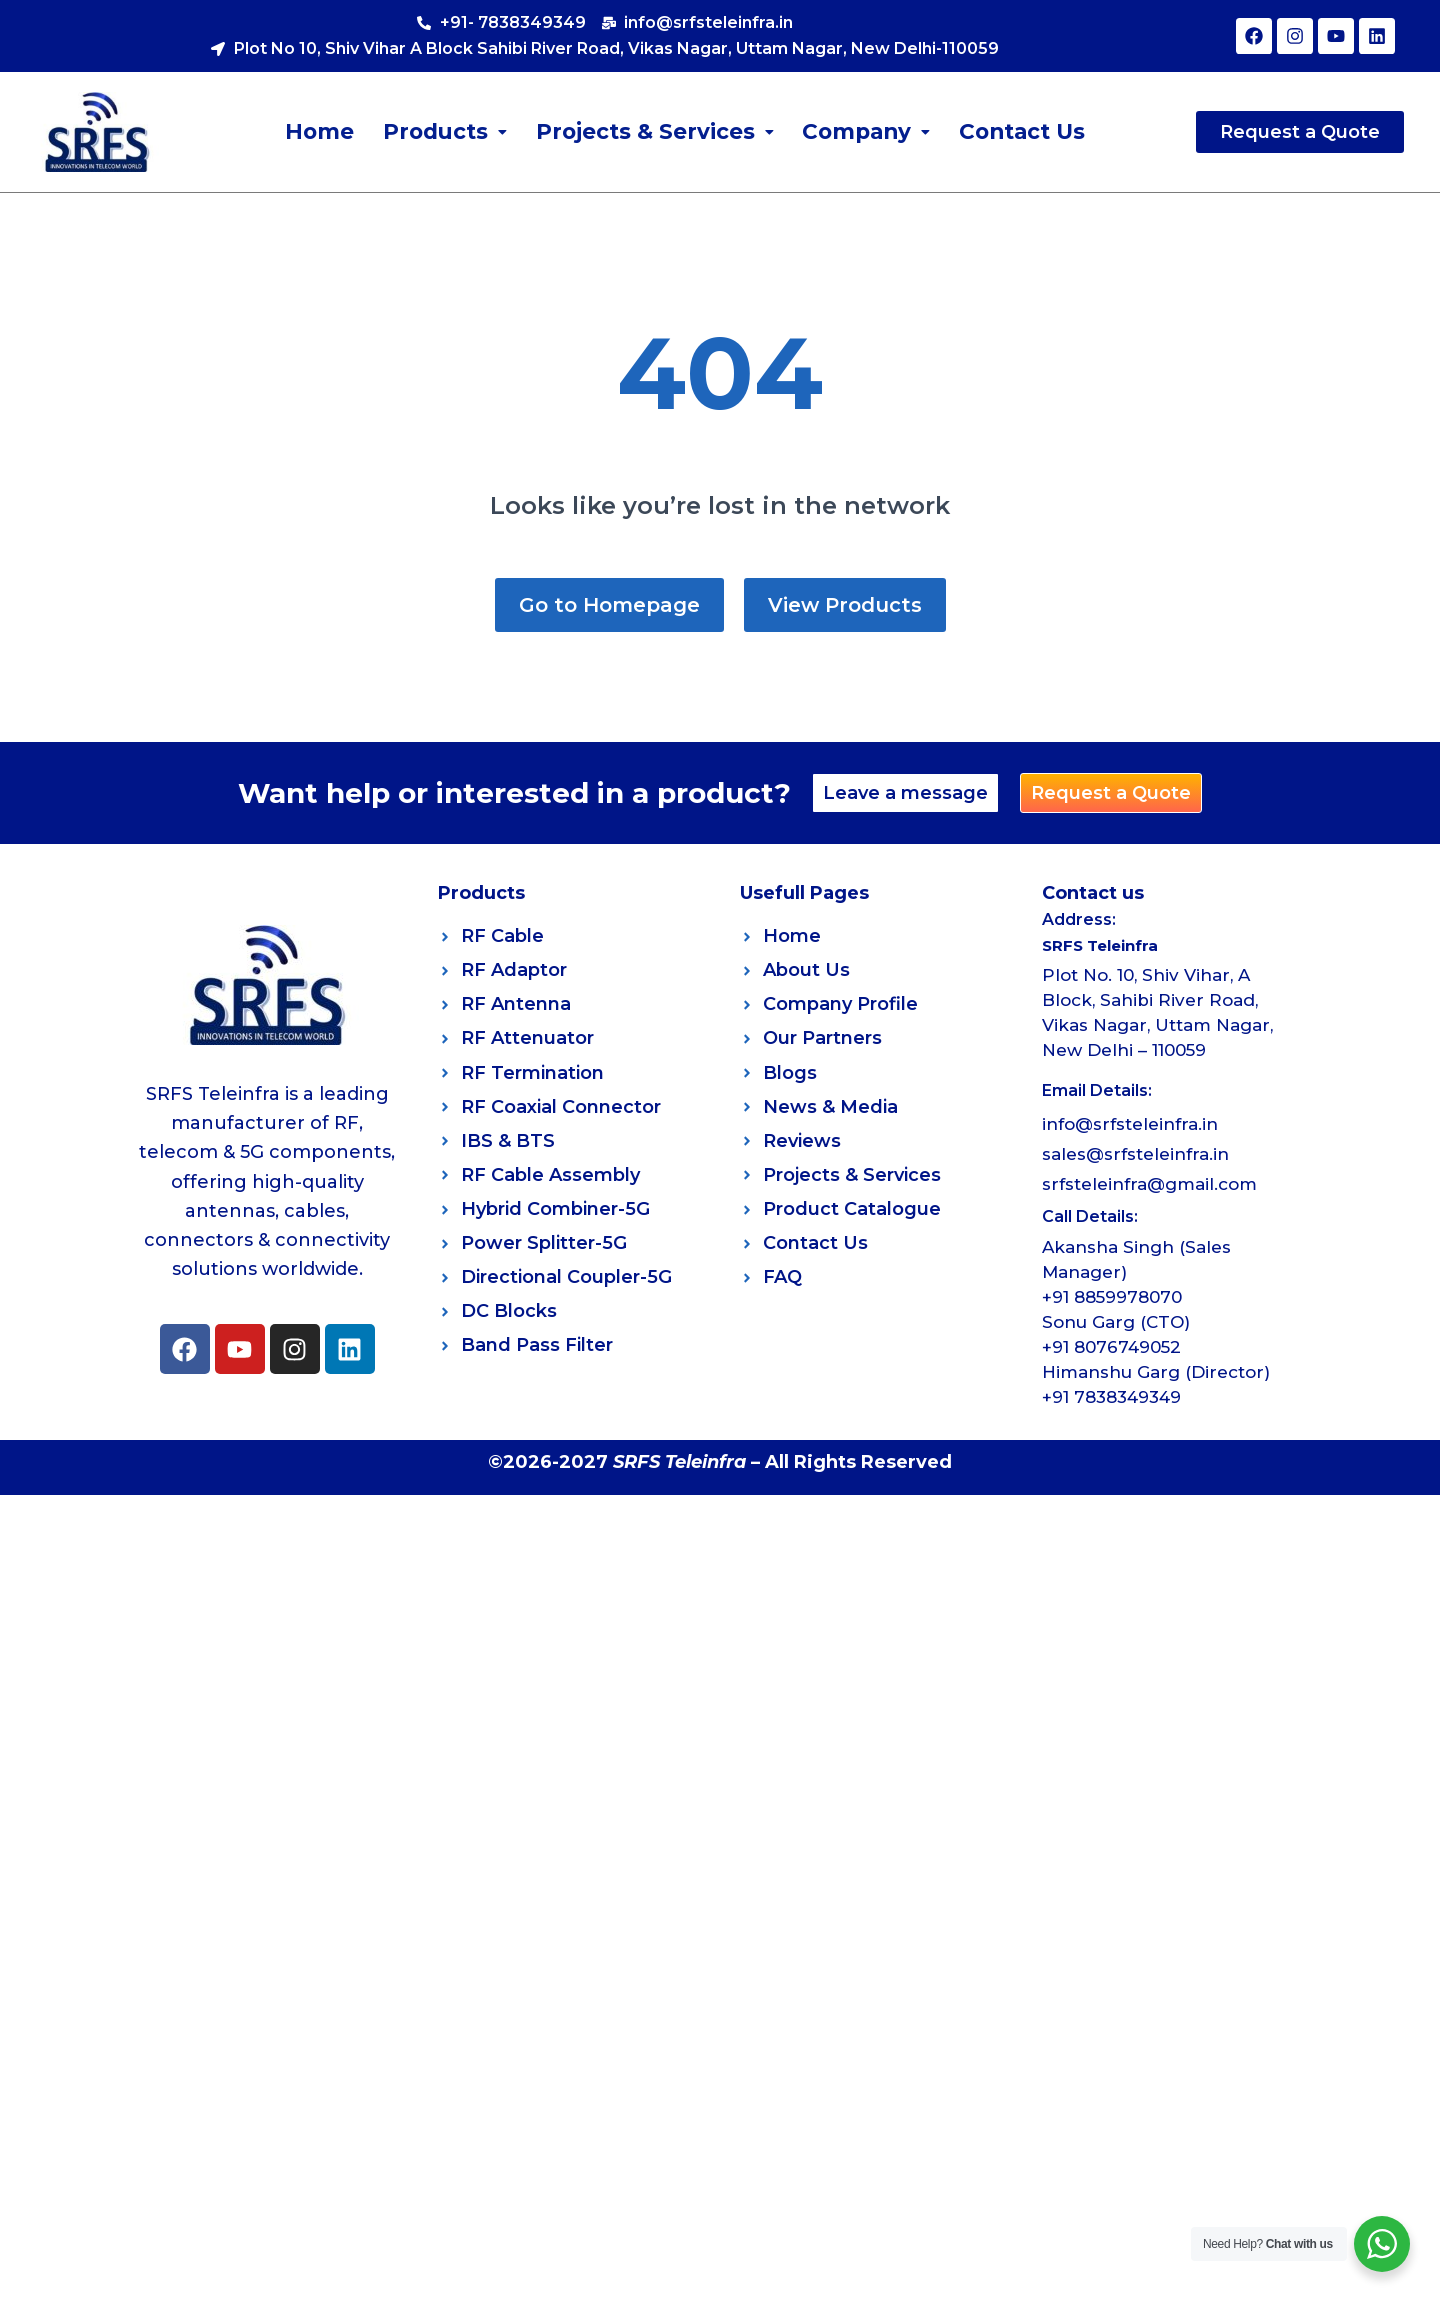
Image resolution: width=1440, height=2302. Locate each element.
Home (317, 131)
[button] (442, 132)
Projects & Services (652, 131)
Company (865, 131)
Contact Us (1023, 131)
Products (442, 131)
